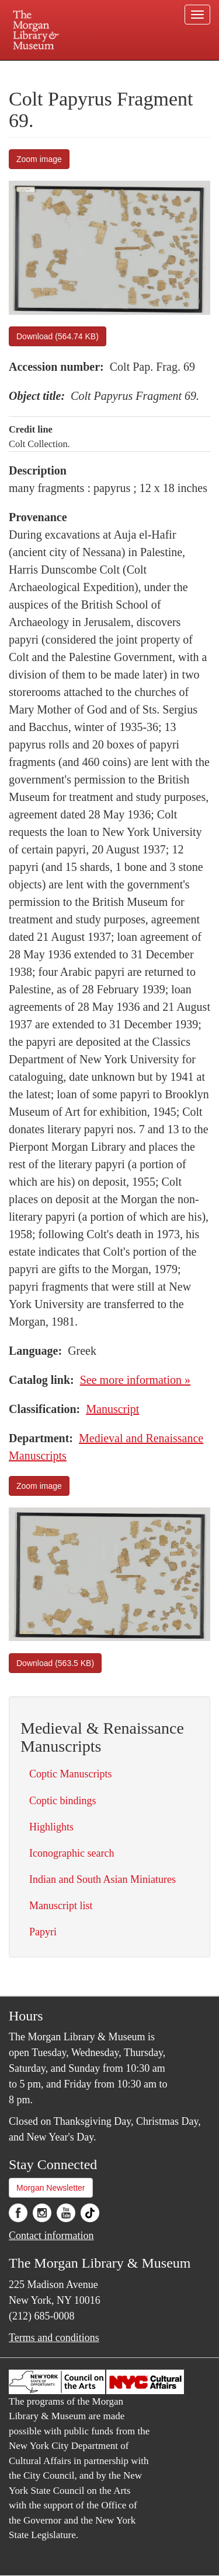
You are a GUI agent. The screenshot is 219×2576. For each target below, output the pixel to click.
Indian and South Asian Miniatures (102, 1879)
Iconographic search (71, 1853)
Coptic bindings (62, 1801)
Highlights (51, 1827)
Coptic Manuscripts (70, 1774)
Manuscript (112, 1409)
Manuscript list (61, 1905)
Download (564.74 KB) (57, 336)
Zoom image (39, 159)
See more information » (135, 1379)
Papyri (43, 1932)
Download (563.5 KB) (55, 1663)
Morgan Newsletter (50, 2187)
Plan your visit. (31, 68)
